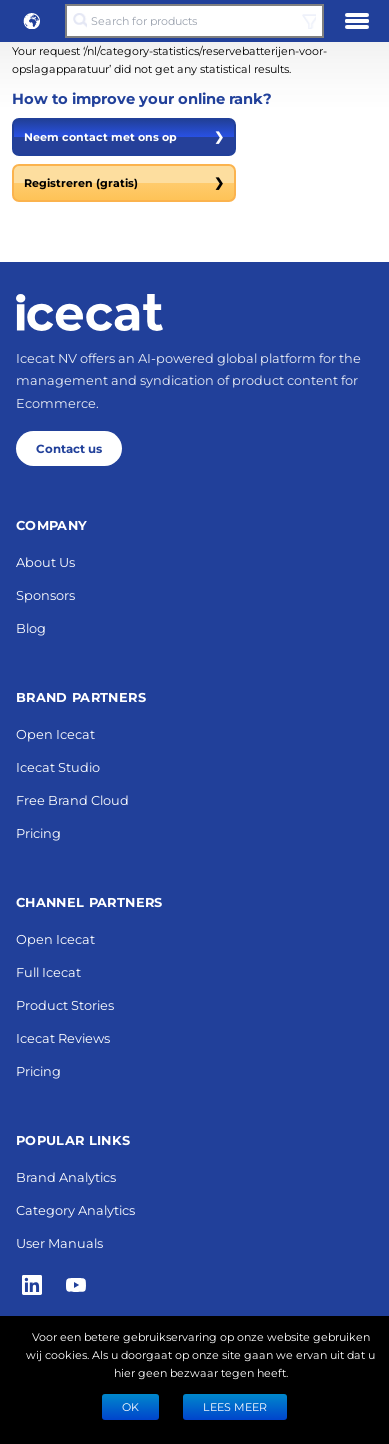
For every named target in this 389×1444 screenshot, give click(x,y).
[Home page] (89, 312)
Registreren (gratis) (124, 183)
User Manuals (59, 1242)
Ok (130, 1406)
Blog (31, 627)
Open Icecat (55, 733)
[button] (32, 21)
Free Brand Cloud (72, 799)
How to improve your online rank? (142, 98)
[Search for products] (195, 21)
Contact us (69, 448)
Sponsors (45, 594)
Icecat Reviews (63, 1037)
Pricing (38, 832)
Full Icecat (48, 971)
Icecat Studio (58, 766)
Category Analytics (75, 1209)
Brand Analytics (66, 1176)
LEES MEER (235, 1406)
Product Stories (65, 1004)
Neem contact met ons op (124, 137)
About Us (45, 561)
